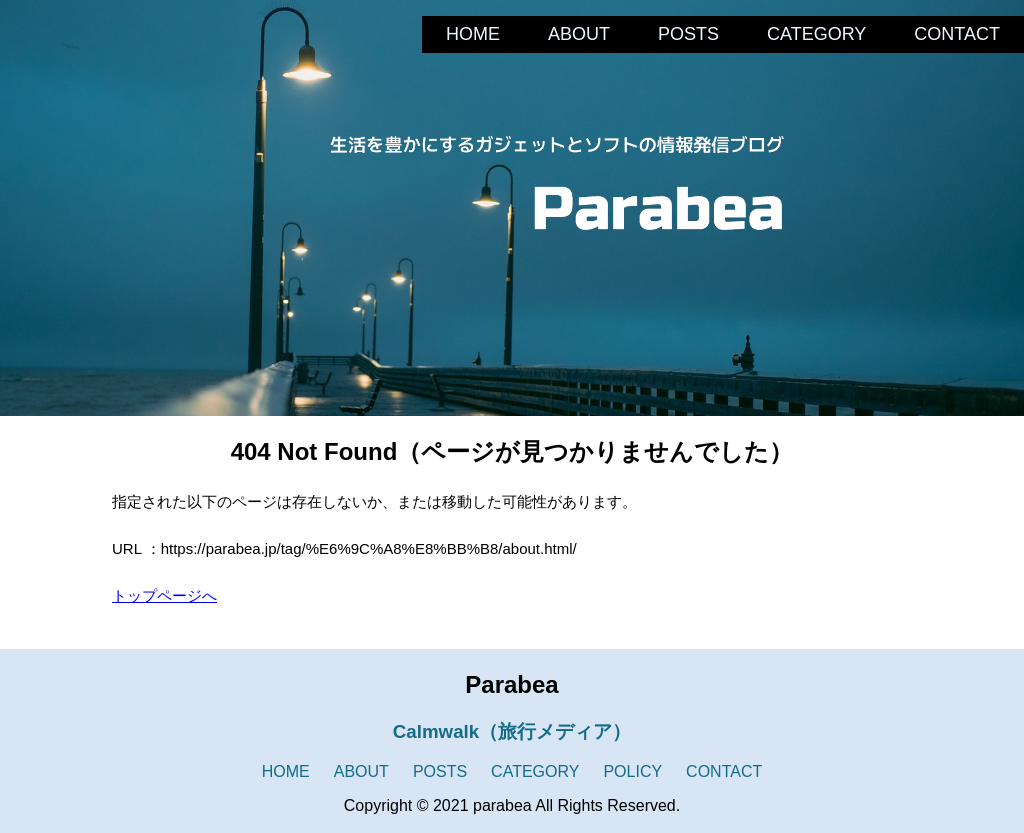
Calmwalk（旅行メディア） (512, 731)
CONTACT (957, 34)
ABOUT (579, 34)
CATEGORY (816, 34)
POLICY (632, 771)
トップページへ (164, 595)
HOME (473, 34)
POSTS (688, 34)
